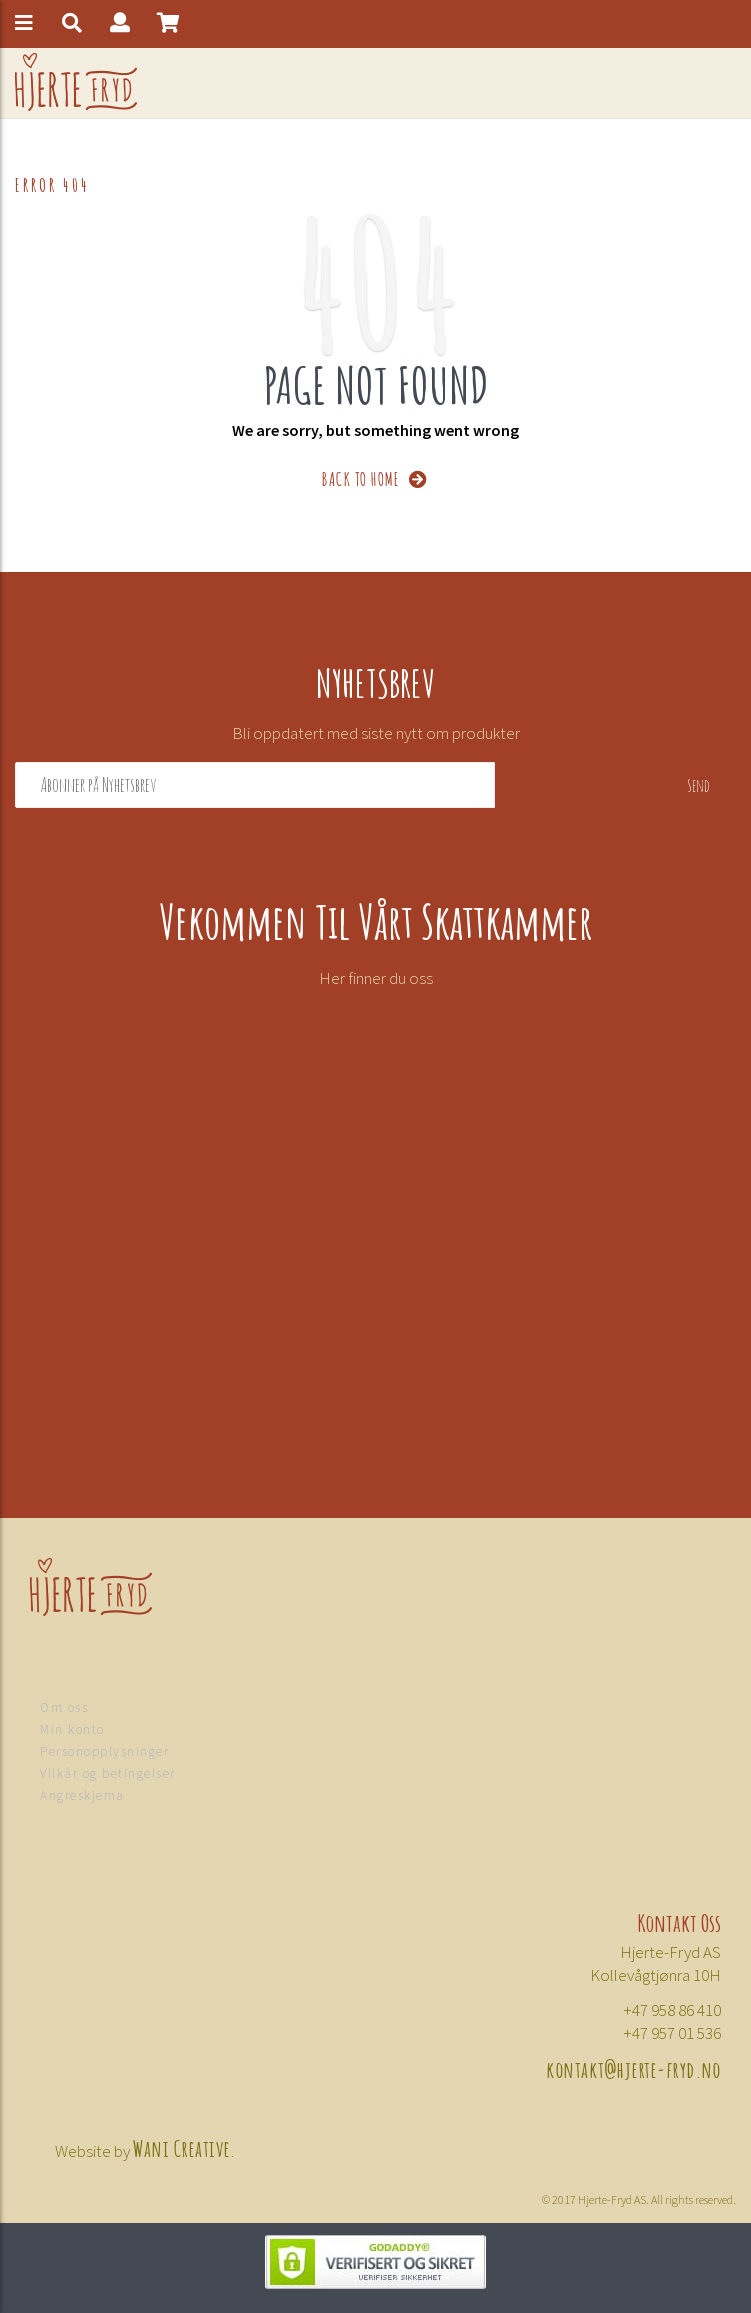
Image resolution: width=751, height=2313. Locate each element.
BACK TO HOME (375, 477)
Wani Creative (182, 2147)
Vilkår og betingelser (108, 1773)
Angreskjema (82, 1795)
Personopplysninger (104, 1751)
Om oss (64, 1707)
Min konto (72, 1729)
